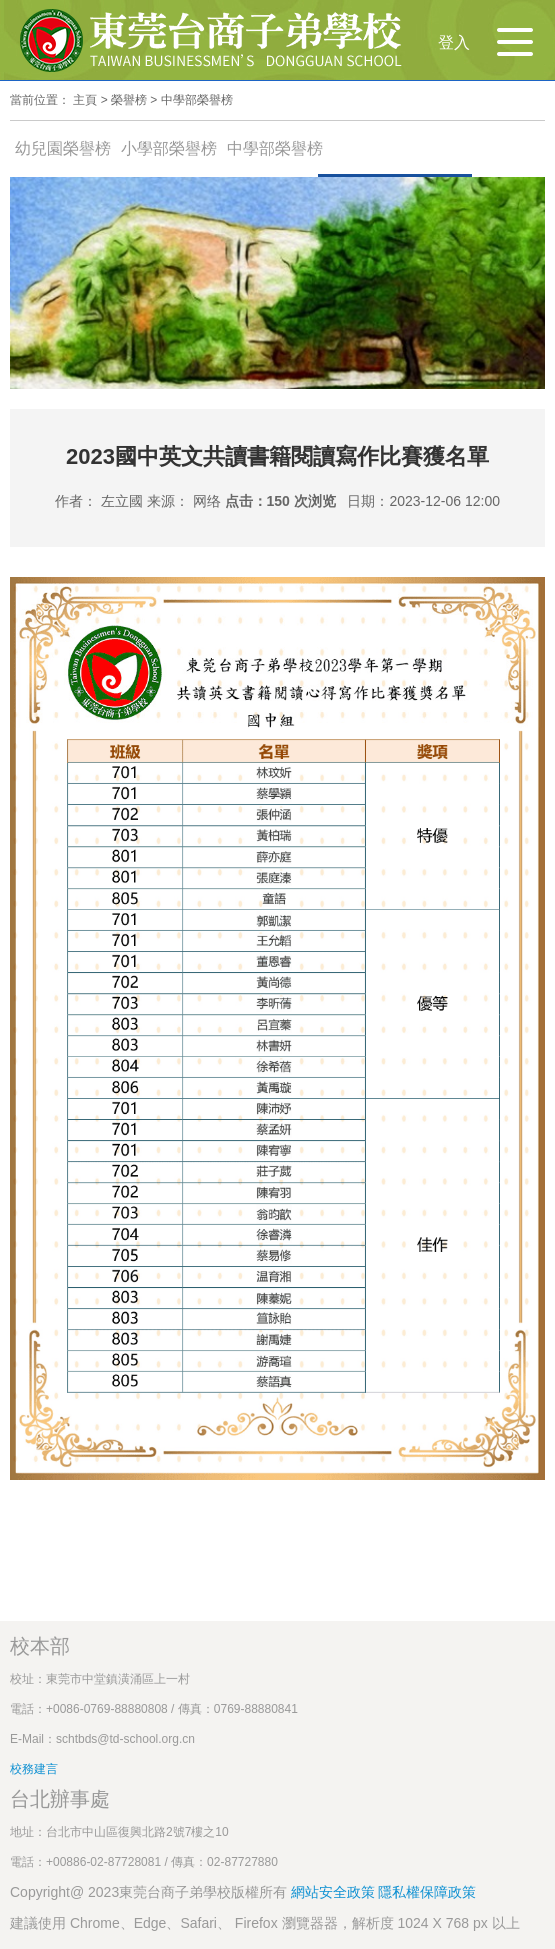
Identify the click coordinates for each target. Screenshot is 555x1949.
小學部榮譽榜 (169, 148)
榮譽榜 (129, 100)
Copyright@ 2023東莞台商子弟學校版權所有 (148, 1892)
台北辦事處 (60, 1799)
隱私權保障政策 (427, 1892)
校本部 (40, 1646)
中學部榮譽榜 (197, 100)
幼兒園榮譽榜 (63, 148)
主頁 (85, 100)
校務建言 (34, 1769)
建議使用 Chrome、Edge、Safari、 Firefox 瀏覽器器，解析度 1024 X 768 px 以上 (265, 1923)
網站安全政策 (335, 1892)
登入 (454, 42)
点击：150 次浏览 (280, 501)
